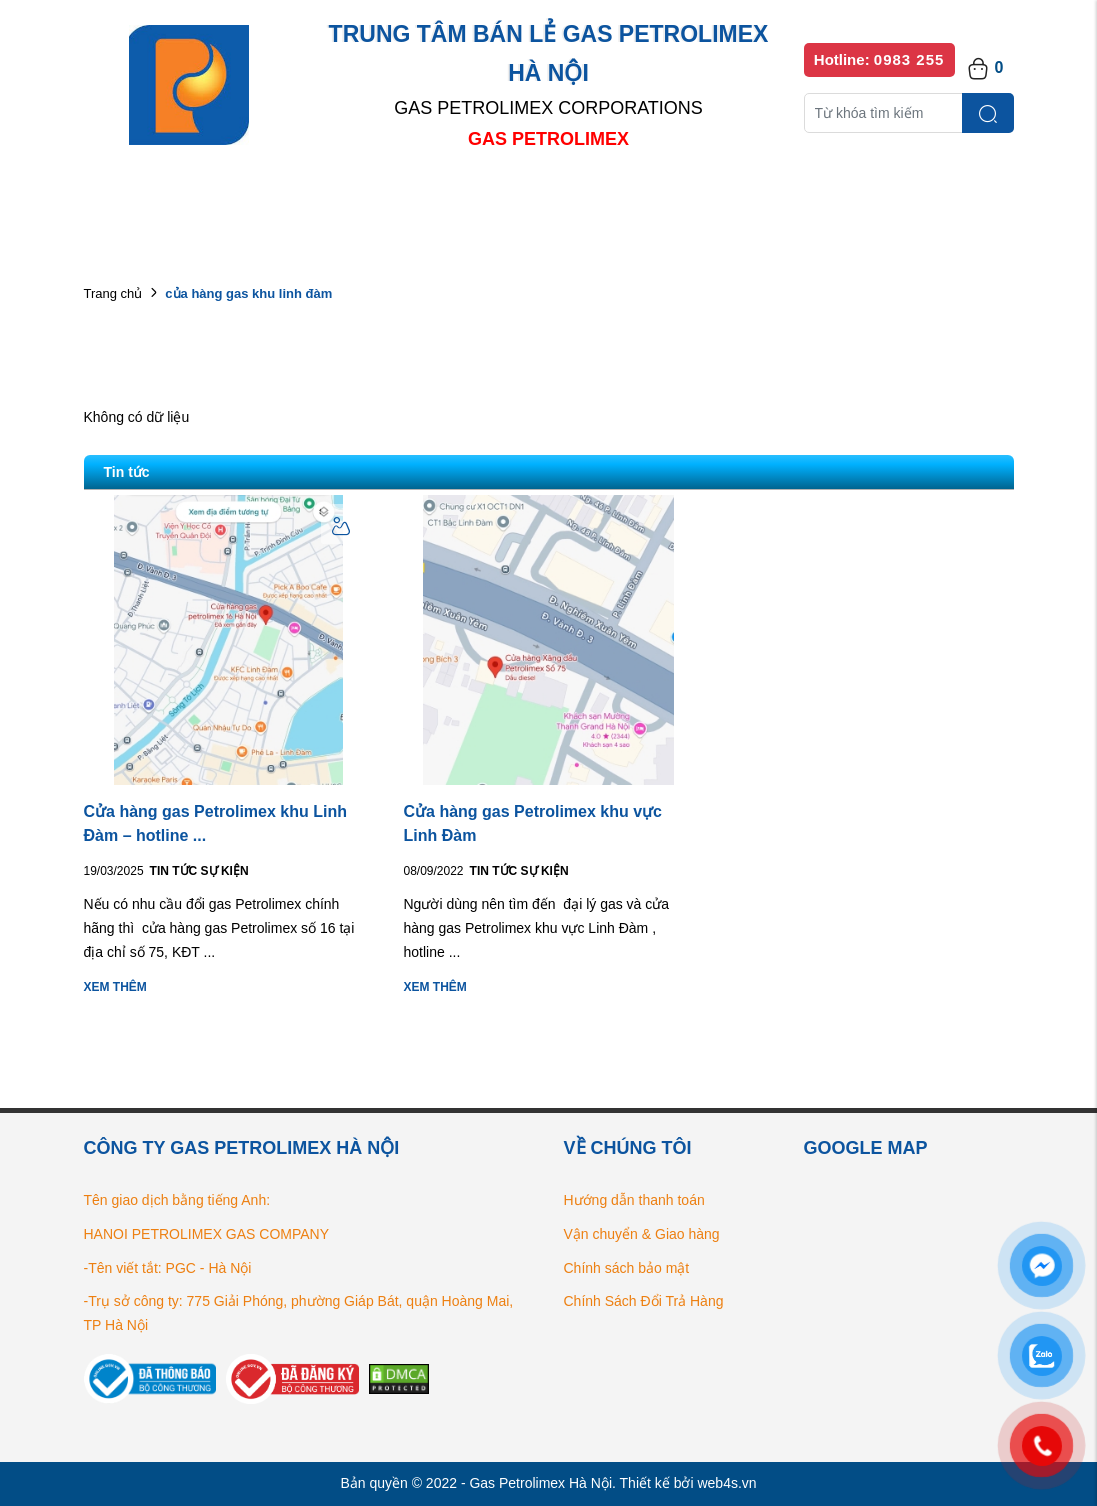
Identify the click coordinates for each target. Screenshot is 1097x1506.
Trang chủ (113, 293)
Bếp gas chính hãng (761, 199)
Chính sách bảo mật (627, 1268)
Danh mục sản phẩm (372, 199)
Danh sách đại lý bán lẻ (567, 199)
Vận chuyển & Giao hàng (642, 1234)
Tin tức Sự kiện (199, 871)
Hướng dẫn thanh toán (634, 1200)
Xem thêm (115, 987)
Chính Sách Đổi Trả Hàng (644, 1301)
